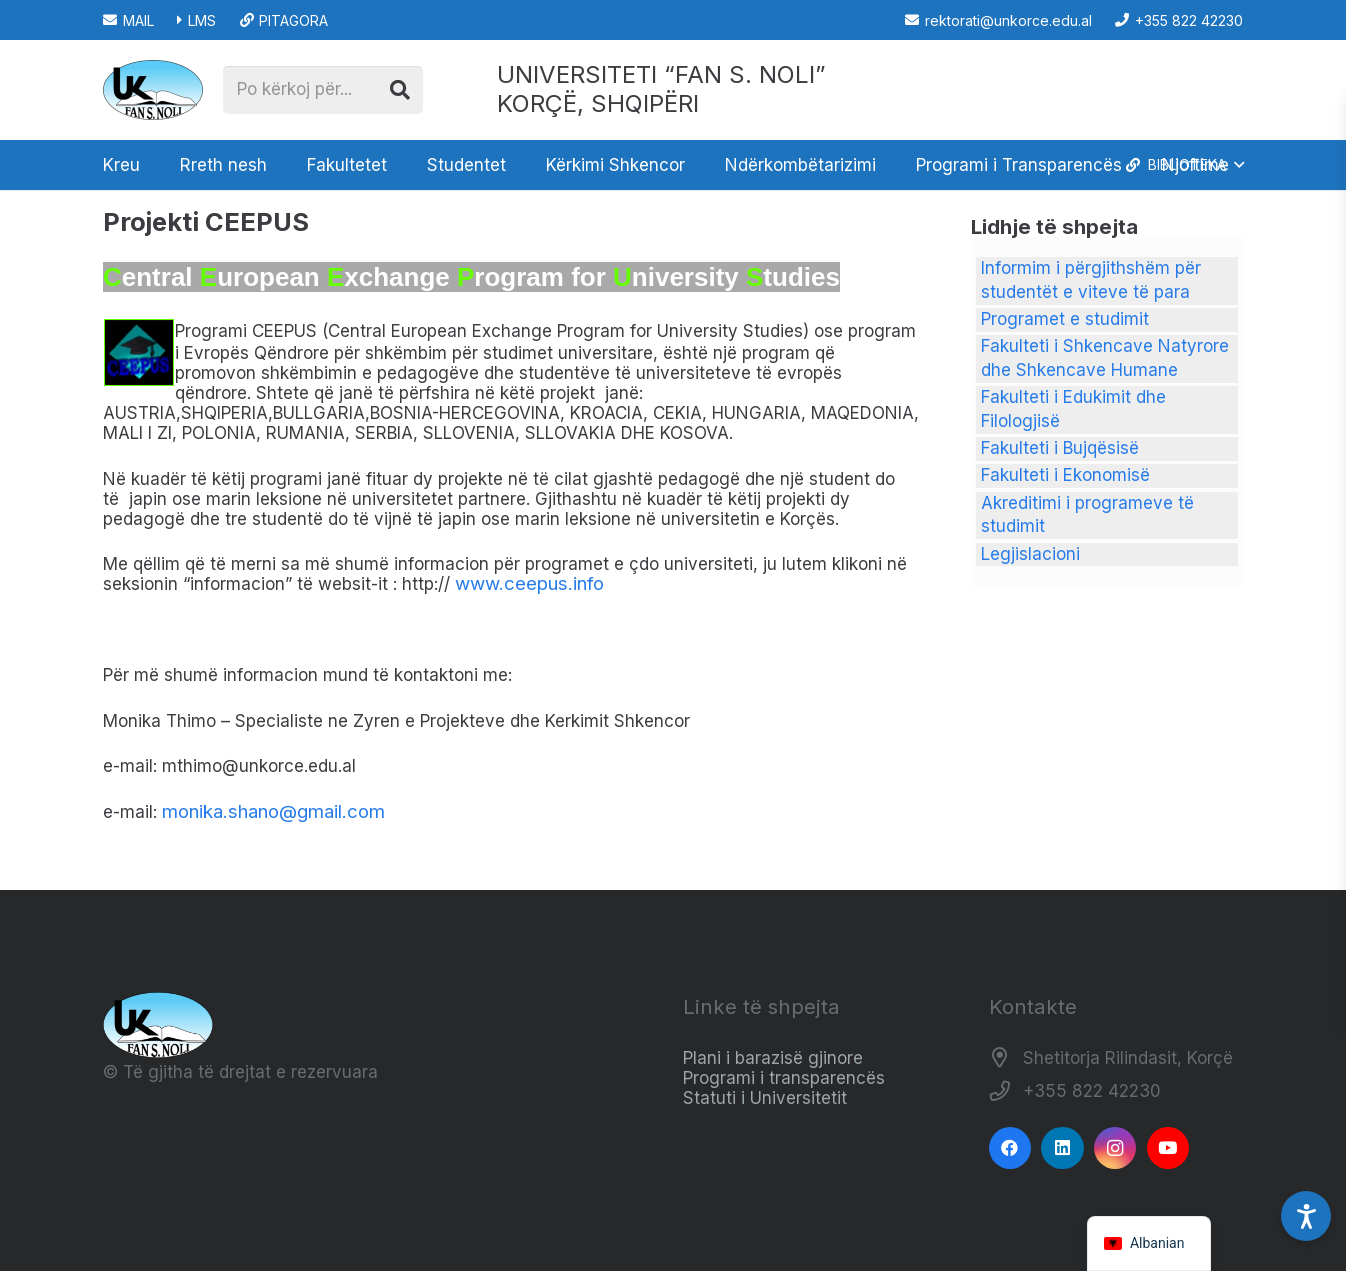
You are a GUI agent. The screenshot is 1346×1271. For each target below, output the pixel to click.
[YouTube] (1168, 1148)
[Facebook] (1010, 1148)
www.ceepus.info (529, 583)
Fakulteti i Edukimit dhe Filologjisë (1073, 409)
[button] (1183, 165)
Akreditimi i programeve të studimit (1087, 515)
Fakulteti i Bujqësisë (1060, 448)
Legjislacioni (1030, 554)
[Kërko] (400, 90)
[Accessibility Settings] (1306, 1216)
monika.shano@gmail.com (273, 811)
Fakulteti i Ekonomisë (1065, 475)
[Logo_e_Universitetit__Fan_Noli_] (153, 90)
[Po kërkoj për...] (323, 90)
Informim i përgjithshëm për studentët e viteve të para (1091, 280)
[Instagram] (1115, 1148)
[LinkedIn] (1062, 1148)
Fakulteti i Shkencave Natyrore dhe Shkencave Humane (1105, 358)
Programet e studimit (1065, 319)
